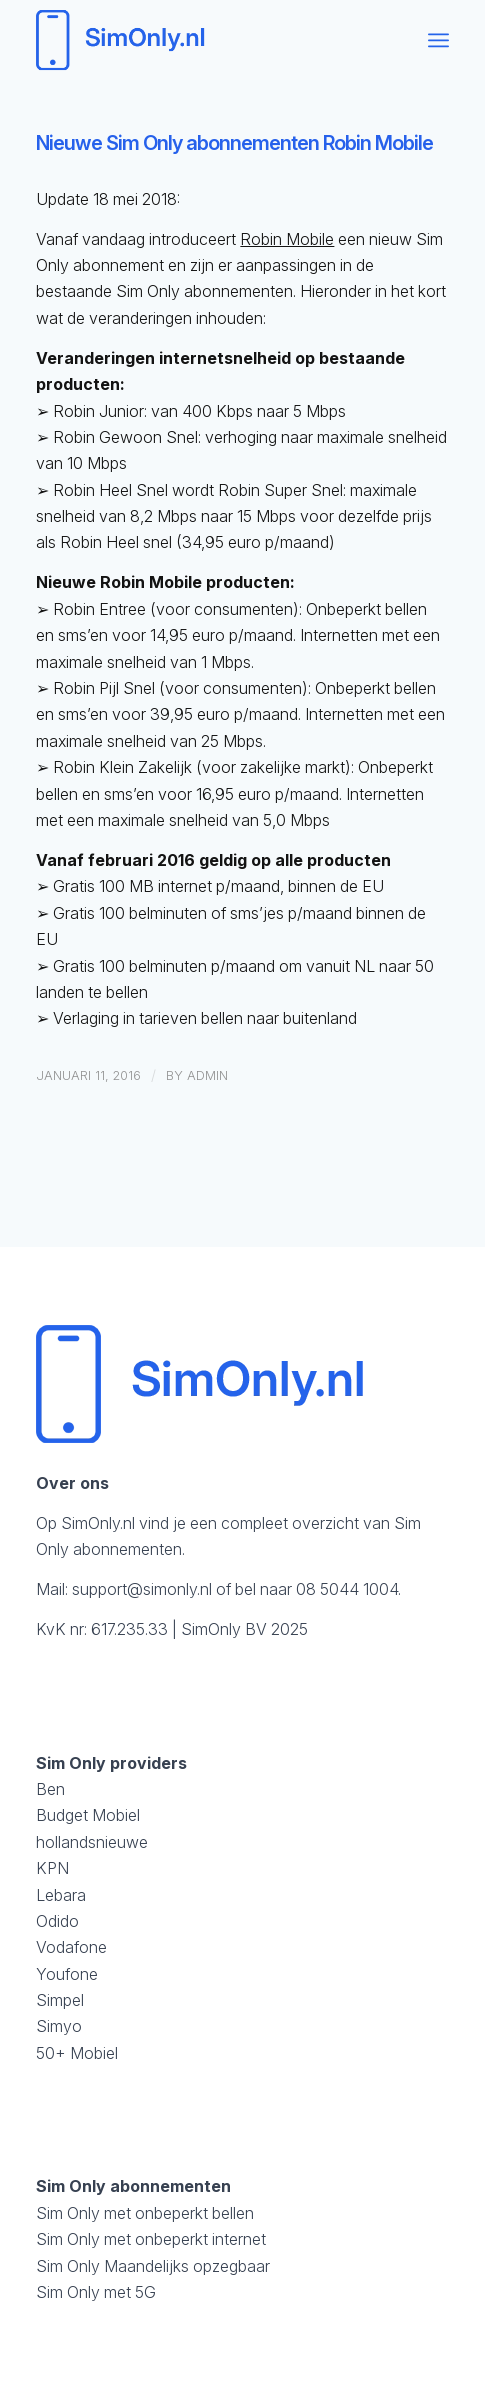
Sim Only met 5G (96, 2292)
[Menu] (438, 40)
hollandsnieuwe (92, 1842)
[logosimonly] (201, 40)
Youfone (67, 1974)
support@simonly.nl (142, 1589)
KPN (52, 1868)
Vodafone (71, 1947)
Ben (50, 1789)
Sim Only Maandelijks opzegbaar (153, 2266)
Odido (57, 1921)
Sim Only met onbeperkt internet (151, 2239)
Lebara (61, 1895)
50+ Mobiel (77, 2053)
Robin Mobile (287, 239)
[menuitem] (438, 40)
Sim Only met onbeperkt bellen (145, 2213)
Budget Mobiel (88, 1815)
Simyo (59, 2026)
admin (207, 1075)
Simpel (60, 2000)
